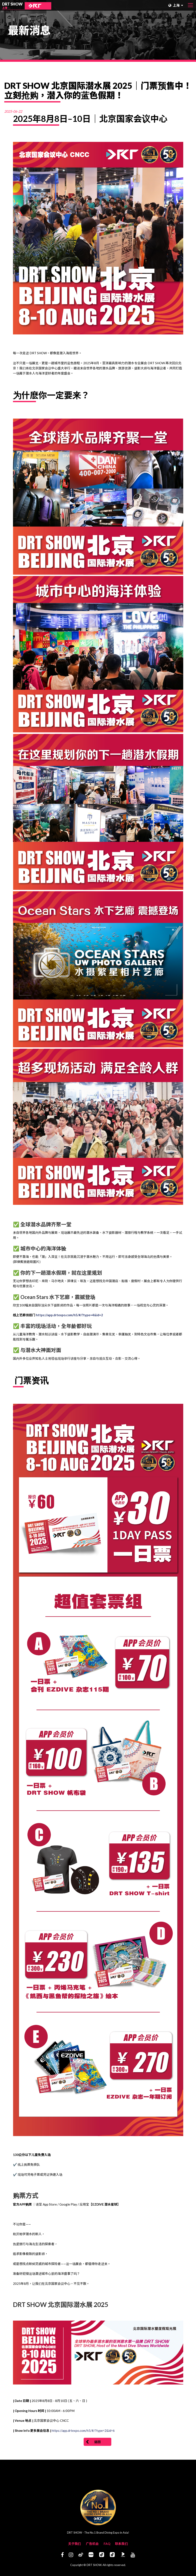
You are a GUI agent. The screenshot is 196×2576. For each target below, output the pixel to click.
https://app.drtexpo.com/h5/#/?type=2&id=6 (83, 2430)
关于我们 (74, 2544)
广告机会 (92, 2544)
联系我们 (121, 2544)
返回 (93, 2442)
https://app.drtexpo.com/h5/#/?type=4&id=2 (69, 1315)
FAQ (107, 2544)
